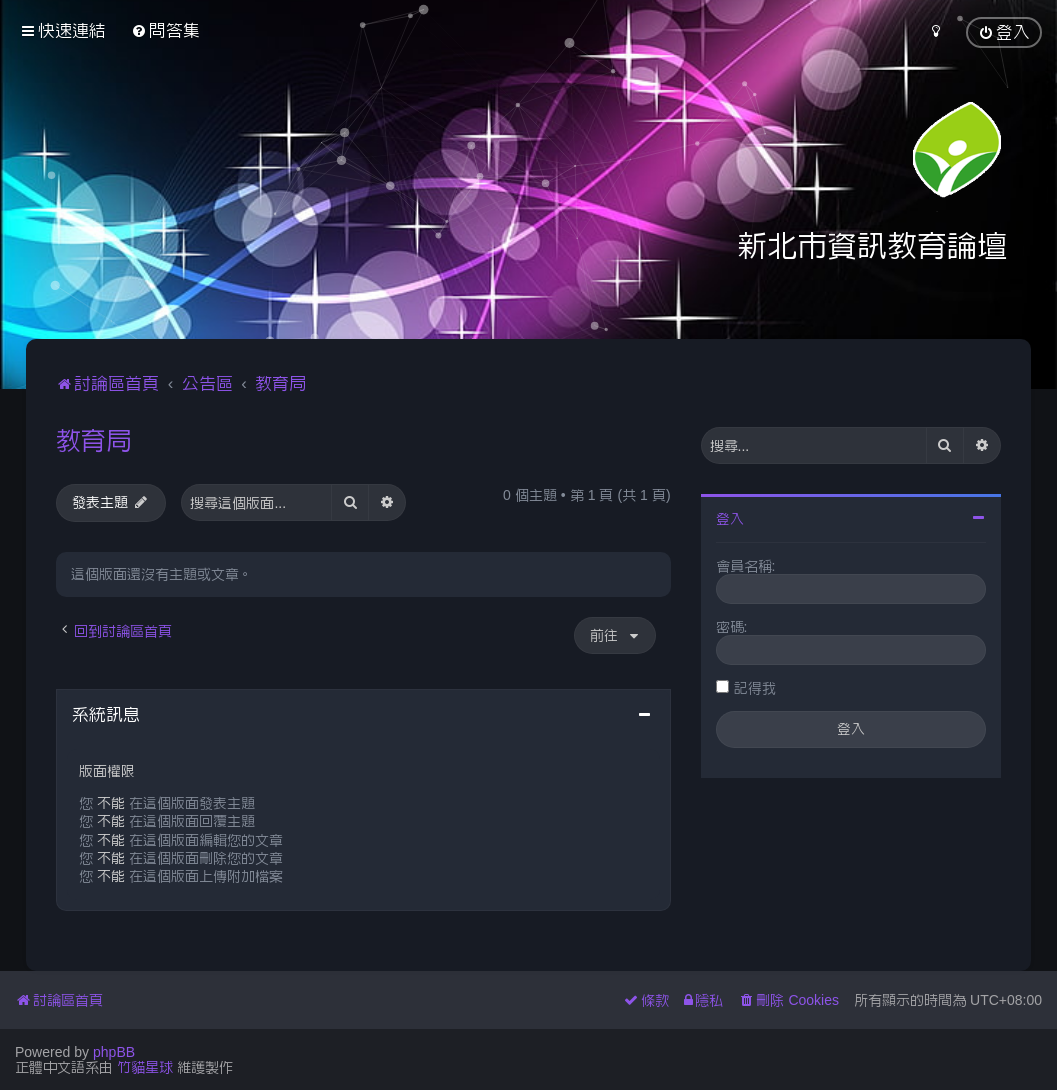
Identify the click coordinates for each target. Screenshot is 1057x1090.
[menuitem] (165, 30)
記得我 (755, 688)
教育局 (93, 440)
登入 (730, 519)
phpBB (114, 1052)
